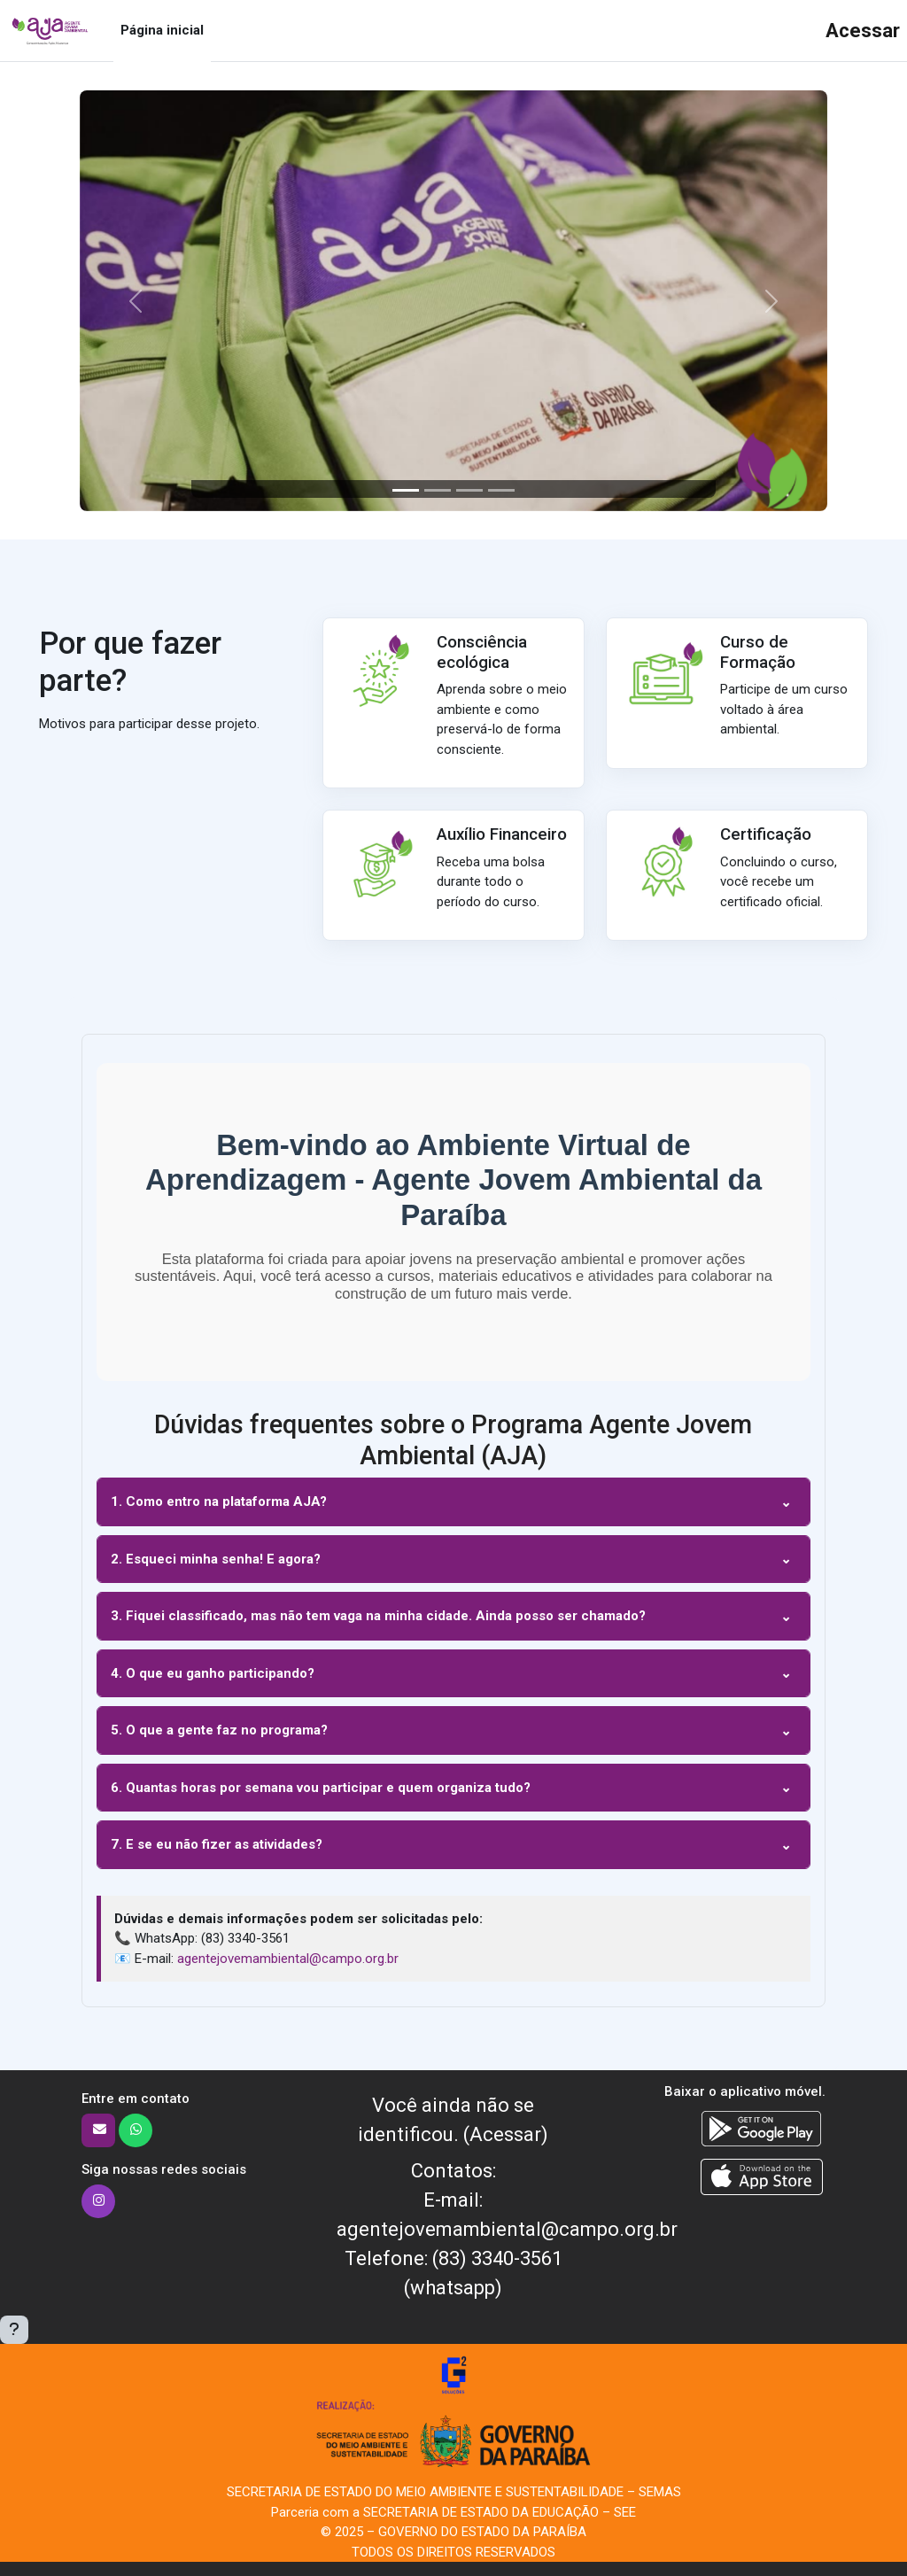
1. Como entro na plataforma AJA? (219, 1501)
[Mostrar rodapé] (14, 2330)
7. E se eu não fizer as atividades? (216, 1844)
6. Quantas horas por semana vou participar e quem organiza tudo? (321, 1788)
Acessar (863, 30)
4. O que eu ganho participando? (212, 1673)
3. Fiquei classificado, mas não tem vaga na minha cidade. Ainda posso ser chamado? (378, 1616)
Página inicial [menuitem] (162, 30)
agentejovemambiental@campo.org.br (288, 1959)
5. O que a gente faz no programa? (219, 1730)
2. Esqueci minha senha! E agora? (216, 1559)
